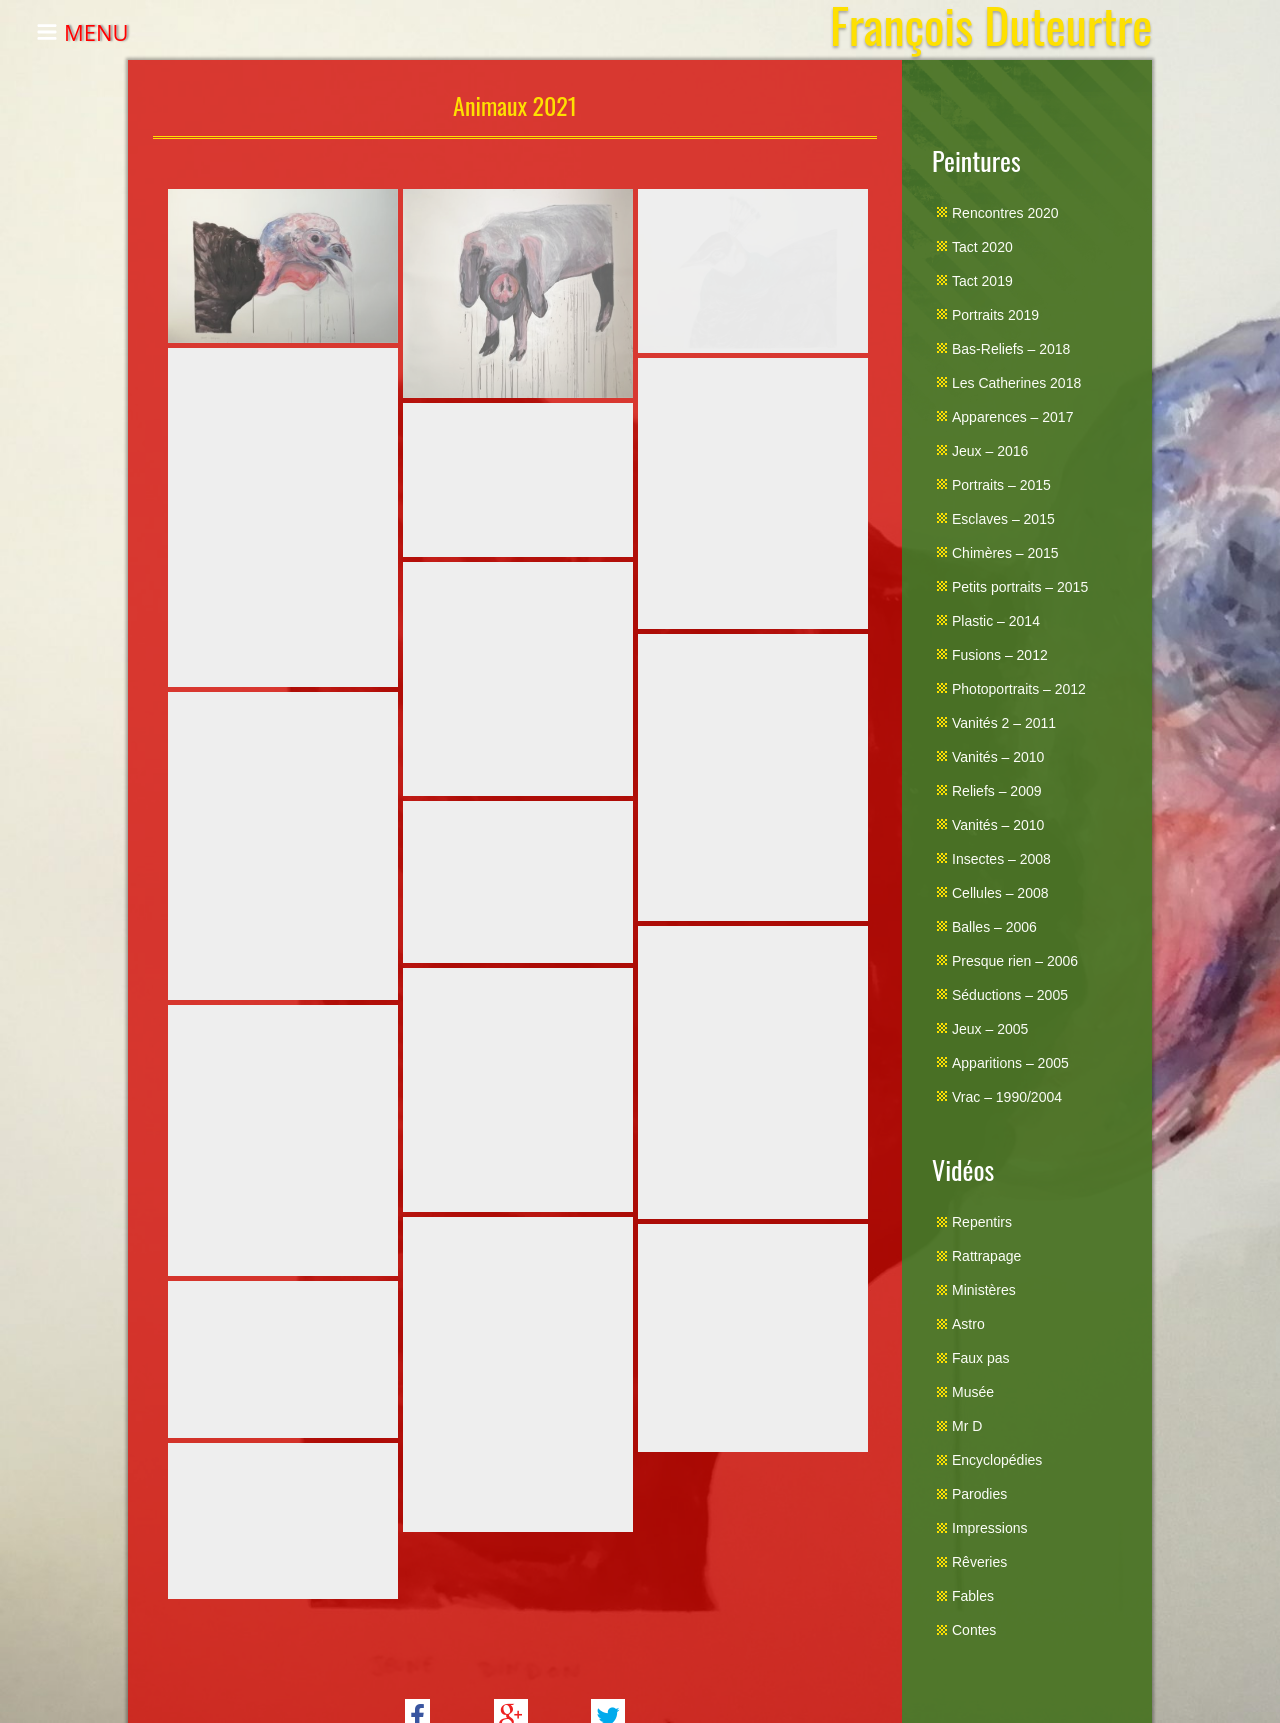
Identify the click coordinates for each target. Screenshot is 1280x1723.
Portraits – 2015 (1001, 485)
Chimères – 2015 (1005, 553)
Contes (974, 1630)
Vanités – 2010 (998, 757)
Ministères (984, 1290)
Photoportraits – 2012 (1019, 689)
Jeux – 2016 (990, 451)
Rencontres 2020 (1005, 213)
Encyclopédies (997, 1460)
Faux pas (981, 1358)
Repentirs (982, 1222)
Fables (973, 1596)
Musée (973, 1392)
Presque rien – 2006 (1015, 961)
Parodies (979, 1494)
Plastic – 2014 (996, 621)
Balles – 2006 (994, 927)
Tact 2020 (982, 247)
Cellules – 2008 (1000, 893)
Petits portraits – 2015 (1020, 587)
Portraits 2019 (995, 315)
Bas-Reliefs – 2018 (1011, 349)
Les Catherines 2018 (1016, 383)
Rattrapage (986, 1256)
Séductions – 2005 (1010, 995)
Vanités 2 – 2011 (1004, 723)
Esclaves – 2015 (1003, 519)
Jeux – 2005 (990, 1029)
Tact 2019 (982, 281)
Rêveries (979, 1562)
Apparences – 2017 (1012, 417)
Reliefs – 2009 (997, 791)
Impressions (989, 1528)
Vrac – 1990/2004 (1007, 1097)
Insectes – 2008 (1001, 859)
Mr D (967, 1426)
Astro (968, 1324)
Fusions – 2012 (1000, 655)
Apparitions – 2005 (1010, 1063)
